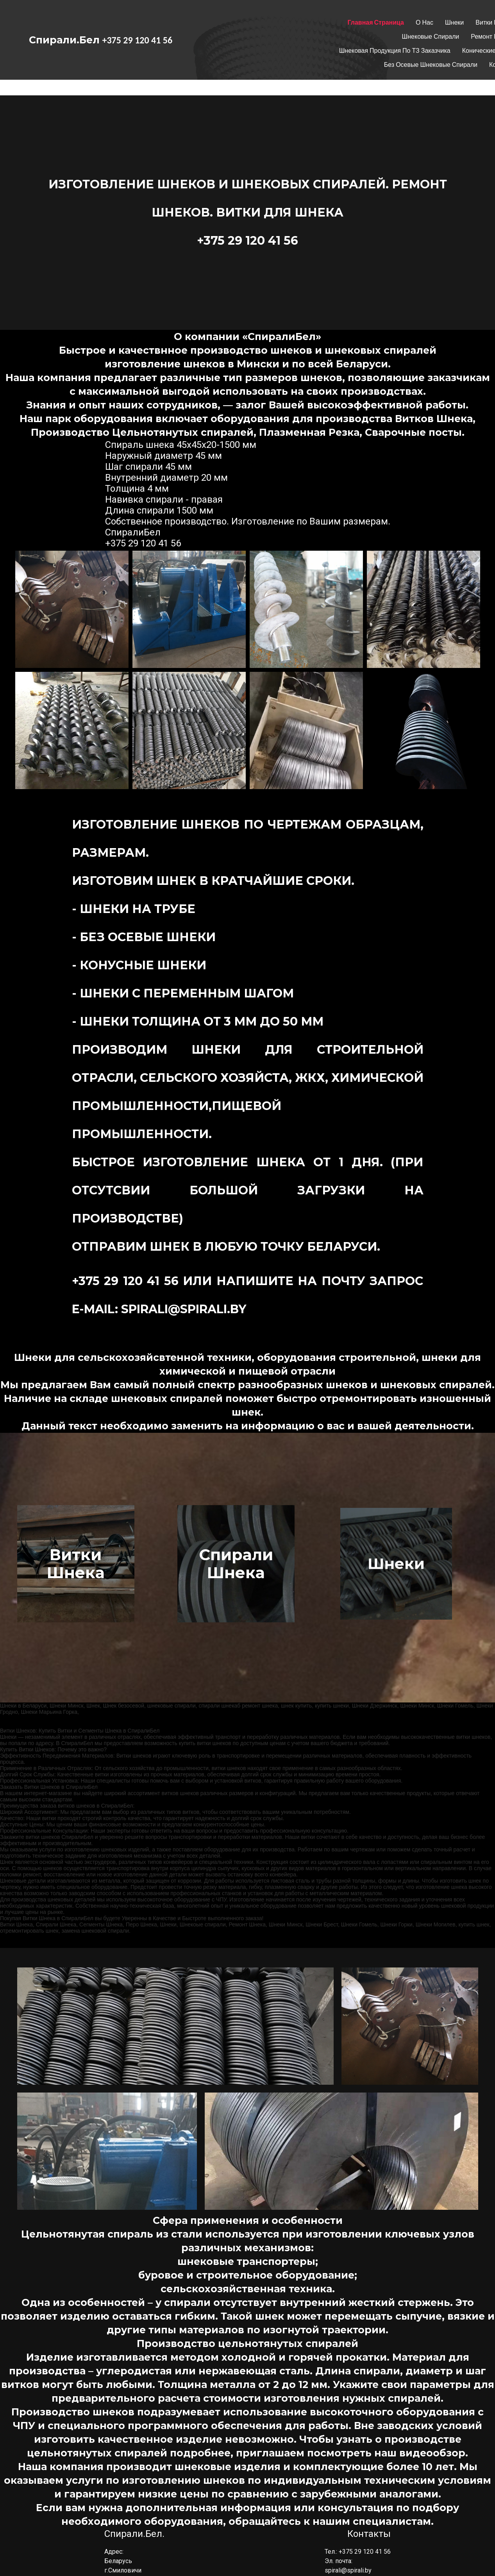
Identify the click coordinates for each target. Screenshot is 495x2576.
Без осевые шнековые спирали (430, 64)
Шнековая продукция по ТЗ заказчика (394, 50)
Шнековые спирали (430, 36)
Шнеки (454, 22)
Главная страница (375, 22)
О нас (424, 22)
